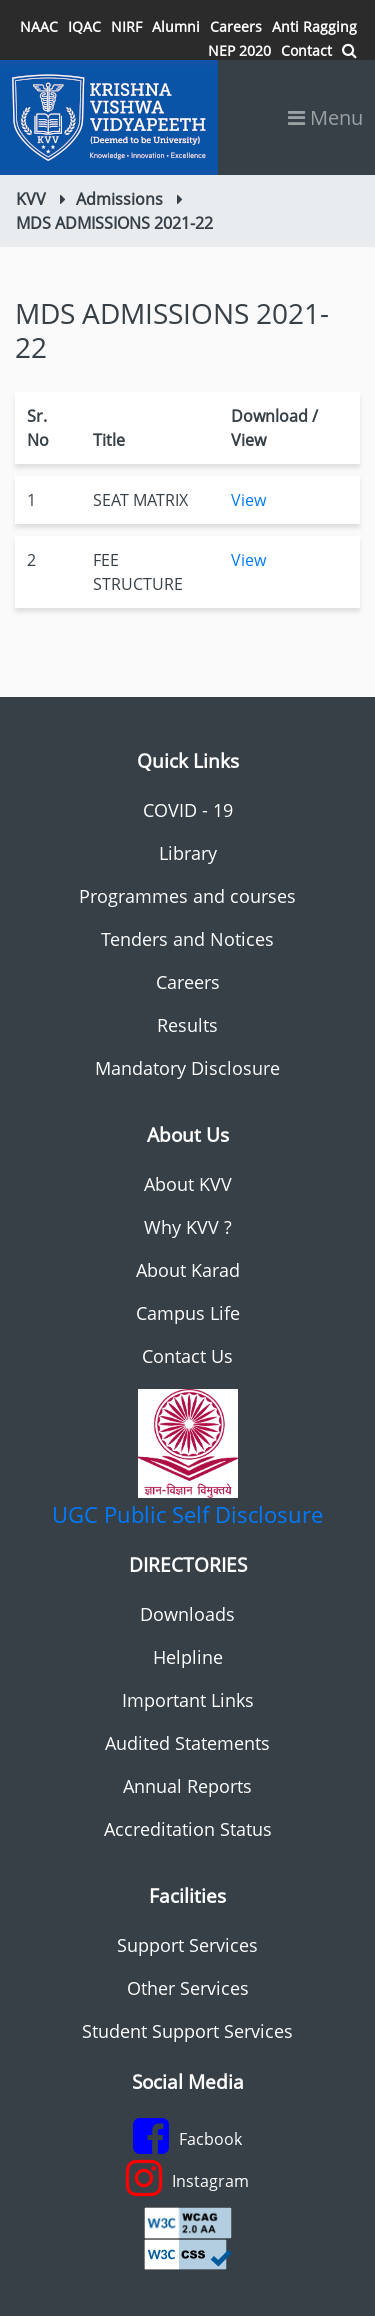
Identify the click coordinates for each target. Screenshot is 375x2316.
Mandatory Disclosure (187, 1068)
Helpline (188, 1657)
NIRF (126, 26)
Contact (306, 50)
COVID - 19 (188, 810)
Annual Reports (187, 1786)
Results (187, 1025)
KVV (31, 199)
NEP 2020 (239, 50)
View (248, 500)
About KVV (188, 1184)
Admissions (119, 199)
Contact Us (187, 1356)
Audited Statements (187, 1743)
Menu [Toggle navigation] (325, 117)
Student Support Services (187, 2031)
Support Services (187, 1945)
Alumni (176, 26)
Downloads (187, 1614)
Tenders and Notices (187, 939)
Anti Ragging (314, 26)
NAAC (39, 26)
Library (188, 853)
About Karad (188, 1270)
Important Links (188, 1700)
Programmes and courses (187, 896)
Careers (236, 26)
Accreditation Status (188, 1829)
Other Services (188, 1988)
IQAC (84, 26)
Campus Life (188, 1313)
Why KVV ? (188, 1227)
